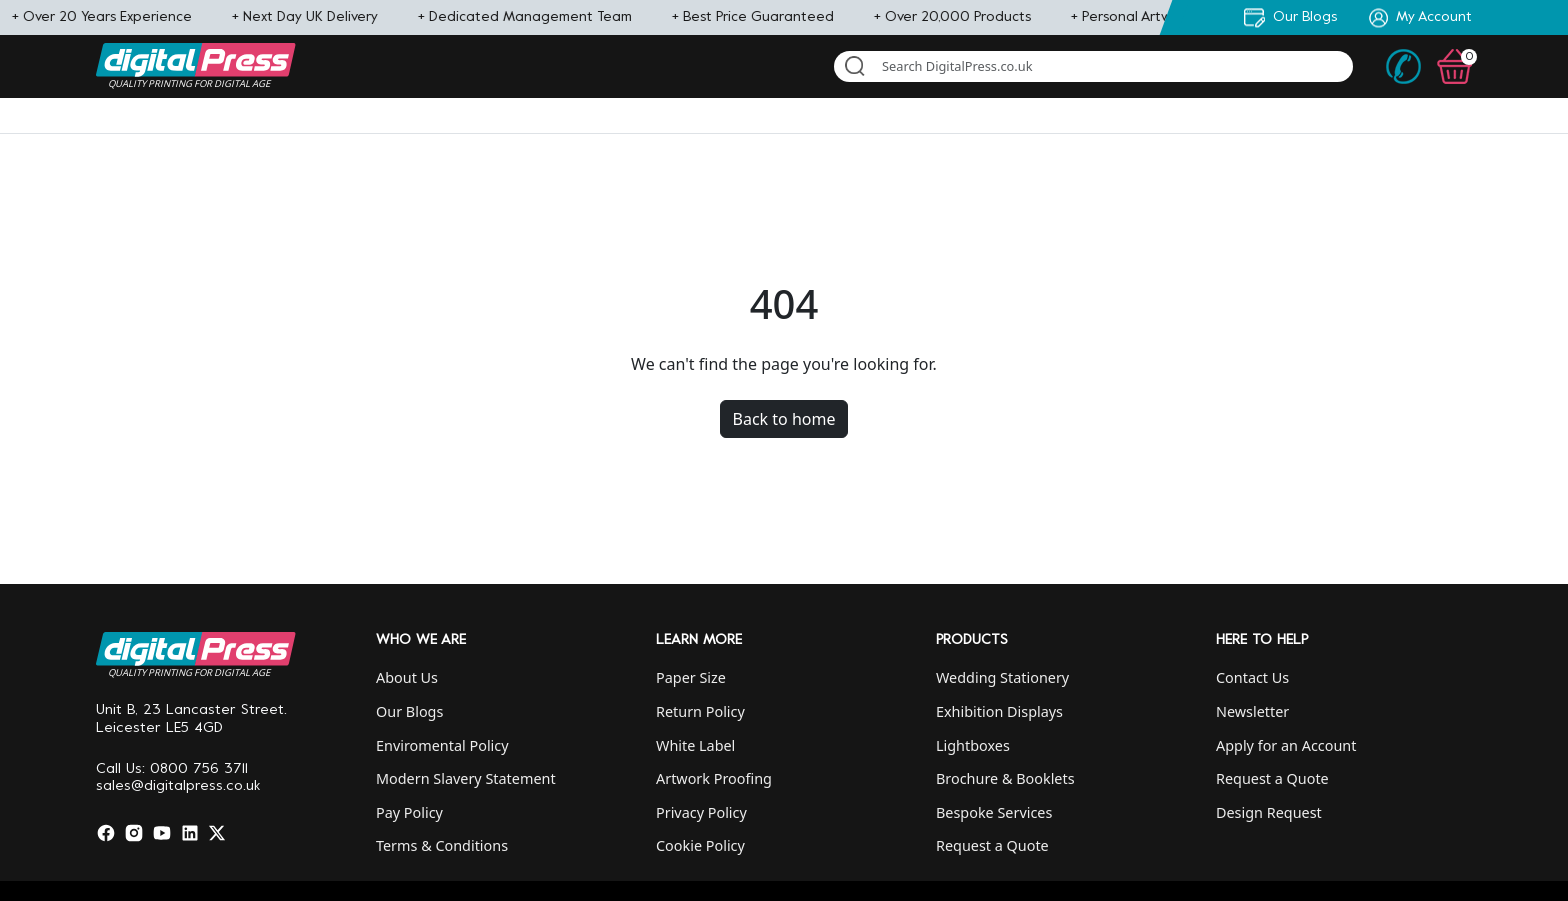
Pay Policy (409, 812)
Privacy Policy (701, 812)
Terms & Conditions (442, 845)
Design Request (1269, 812)
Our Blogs (409, 711)
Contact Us (1252, 677)
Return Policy (700, 711)
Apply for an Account (1286, 745)
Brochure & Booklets (1005, 778)
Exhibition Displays (999, 711)
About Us (407, 677)
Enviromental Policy (442, 745)
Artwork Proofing (714, 778)
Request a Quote (992, 845)
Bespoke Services (994, 812)
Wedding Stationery (1002, 677)
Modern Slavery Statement (466, 778)
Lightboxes (973, 745)
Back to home (784, 419)
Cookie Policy (700, 845)
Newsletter (1252, 711)
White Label (695, 745)
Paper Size (691, 677)
